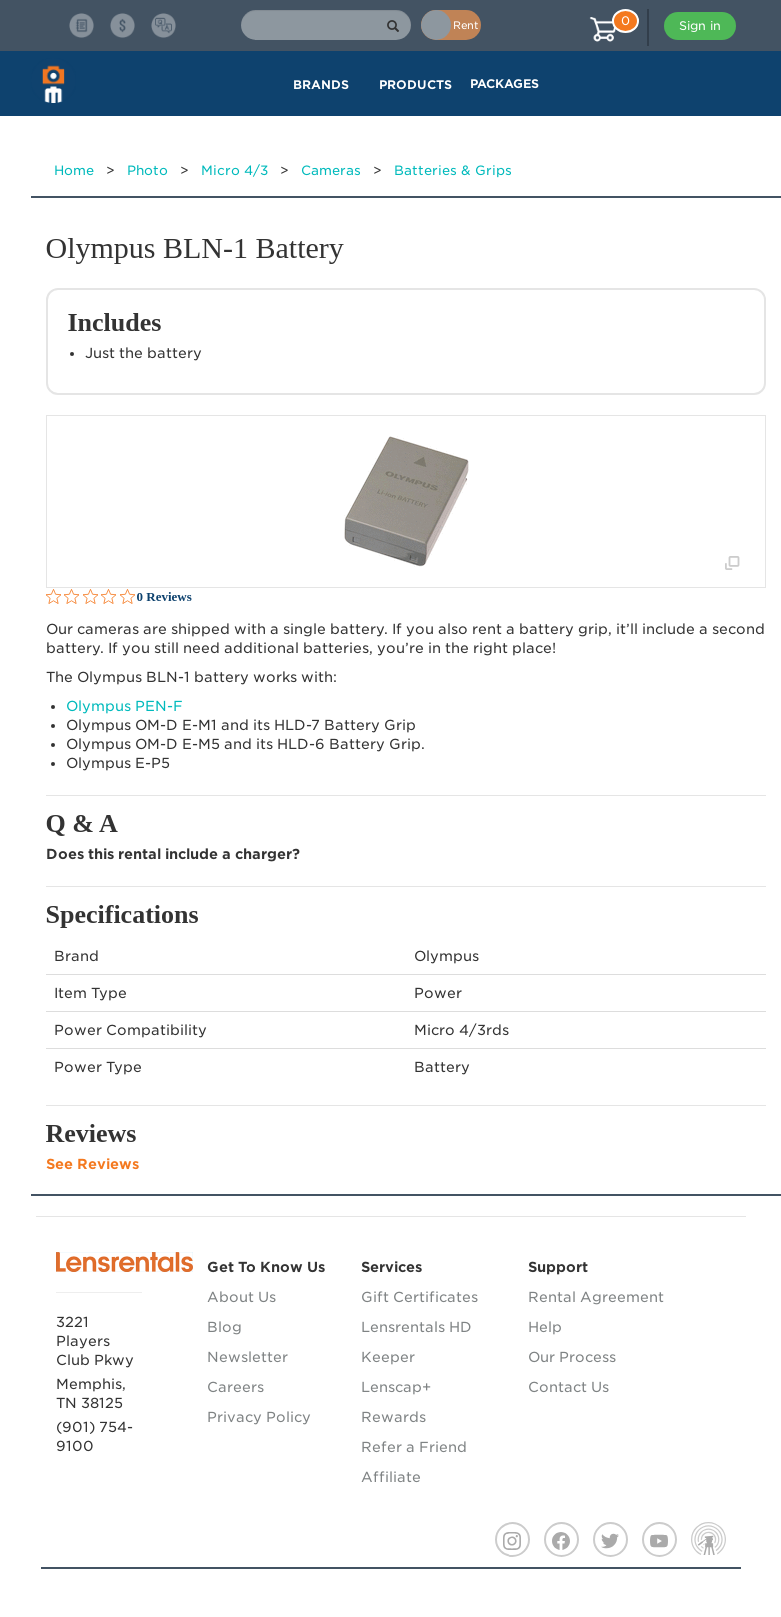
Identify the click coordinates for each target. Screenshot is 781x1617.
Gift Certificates (419, 1297)
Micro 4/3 (234, 170)
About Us (241, 1297)
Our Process (572, 1357)
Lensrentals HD (416, 1327)
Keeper (388, 1357)
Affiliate (391, 1477)
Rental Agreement (596, 1297)
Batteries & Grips (453, 170)
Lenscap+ (396, 1387)
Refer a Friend (414, 1447)
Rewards (393, 1417)
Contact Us (568, 1387)
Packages (504, 83)
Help (545, 1327)
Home (74, 170)
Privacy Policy (259, 1417)
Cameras (331, 170)
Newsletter (247, 1357)
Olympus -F (124, 706)
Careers (235, 1387)
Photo (147, 170)
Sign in (700, 25)
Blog (224, 1327)
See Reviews (92, 1164)
